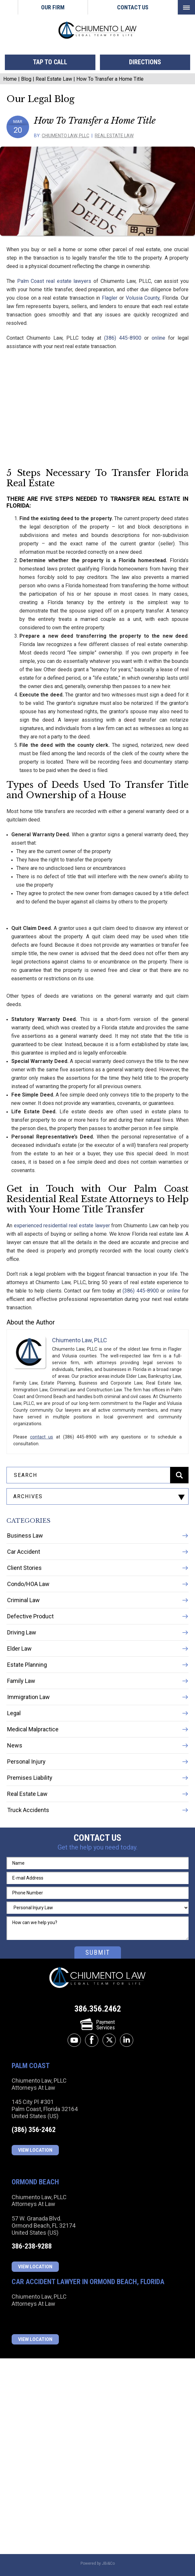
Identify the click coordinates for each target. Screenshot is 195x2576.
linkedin (126, 2040)
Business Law (25, 1535)
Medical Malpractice (33, 1729)
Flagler (109, 298)
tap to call (50, 62)
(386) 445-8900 (122, 338)
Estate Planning (27, 1664)
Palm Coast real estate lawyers (54, 281)
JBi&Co (108, 2563)
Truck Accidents (28, 1810)
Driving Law (21, 1632)
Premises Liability (29, 1777)
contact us (41, 1436)
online (158, 338)
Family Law (21, 1680)
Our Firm (53, 7)
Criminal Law (23, 1600)
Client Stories (24, 1567)
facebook (91, 2040)
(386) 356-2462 (34, 2130)
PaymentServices (97, 2024)
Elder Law (19, 1648)
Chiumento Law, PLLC (65, 135)
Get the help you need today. (97, 1847)
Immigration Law (28, 1697)
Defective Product (30, 1616)
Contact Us (132, 7)
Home (9, 7)
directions (145, 62)
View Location (35, 2150)
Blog (26, 79)
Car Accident (23, 1551)
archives (28, 1496)
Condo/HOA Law (28, 1584)
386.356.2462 (97, 2009)
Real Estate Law (54, 79)
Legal (14, 1713)
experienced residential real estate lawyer (62, 1225)
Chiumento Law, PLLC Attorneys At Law (97, 1978)
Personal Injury (26, 1761)
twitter (109, 2040)
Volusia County (143, 298)
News (14, 1745)
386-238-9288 (32, 2246)
